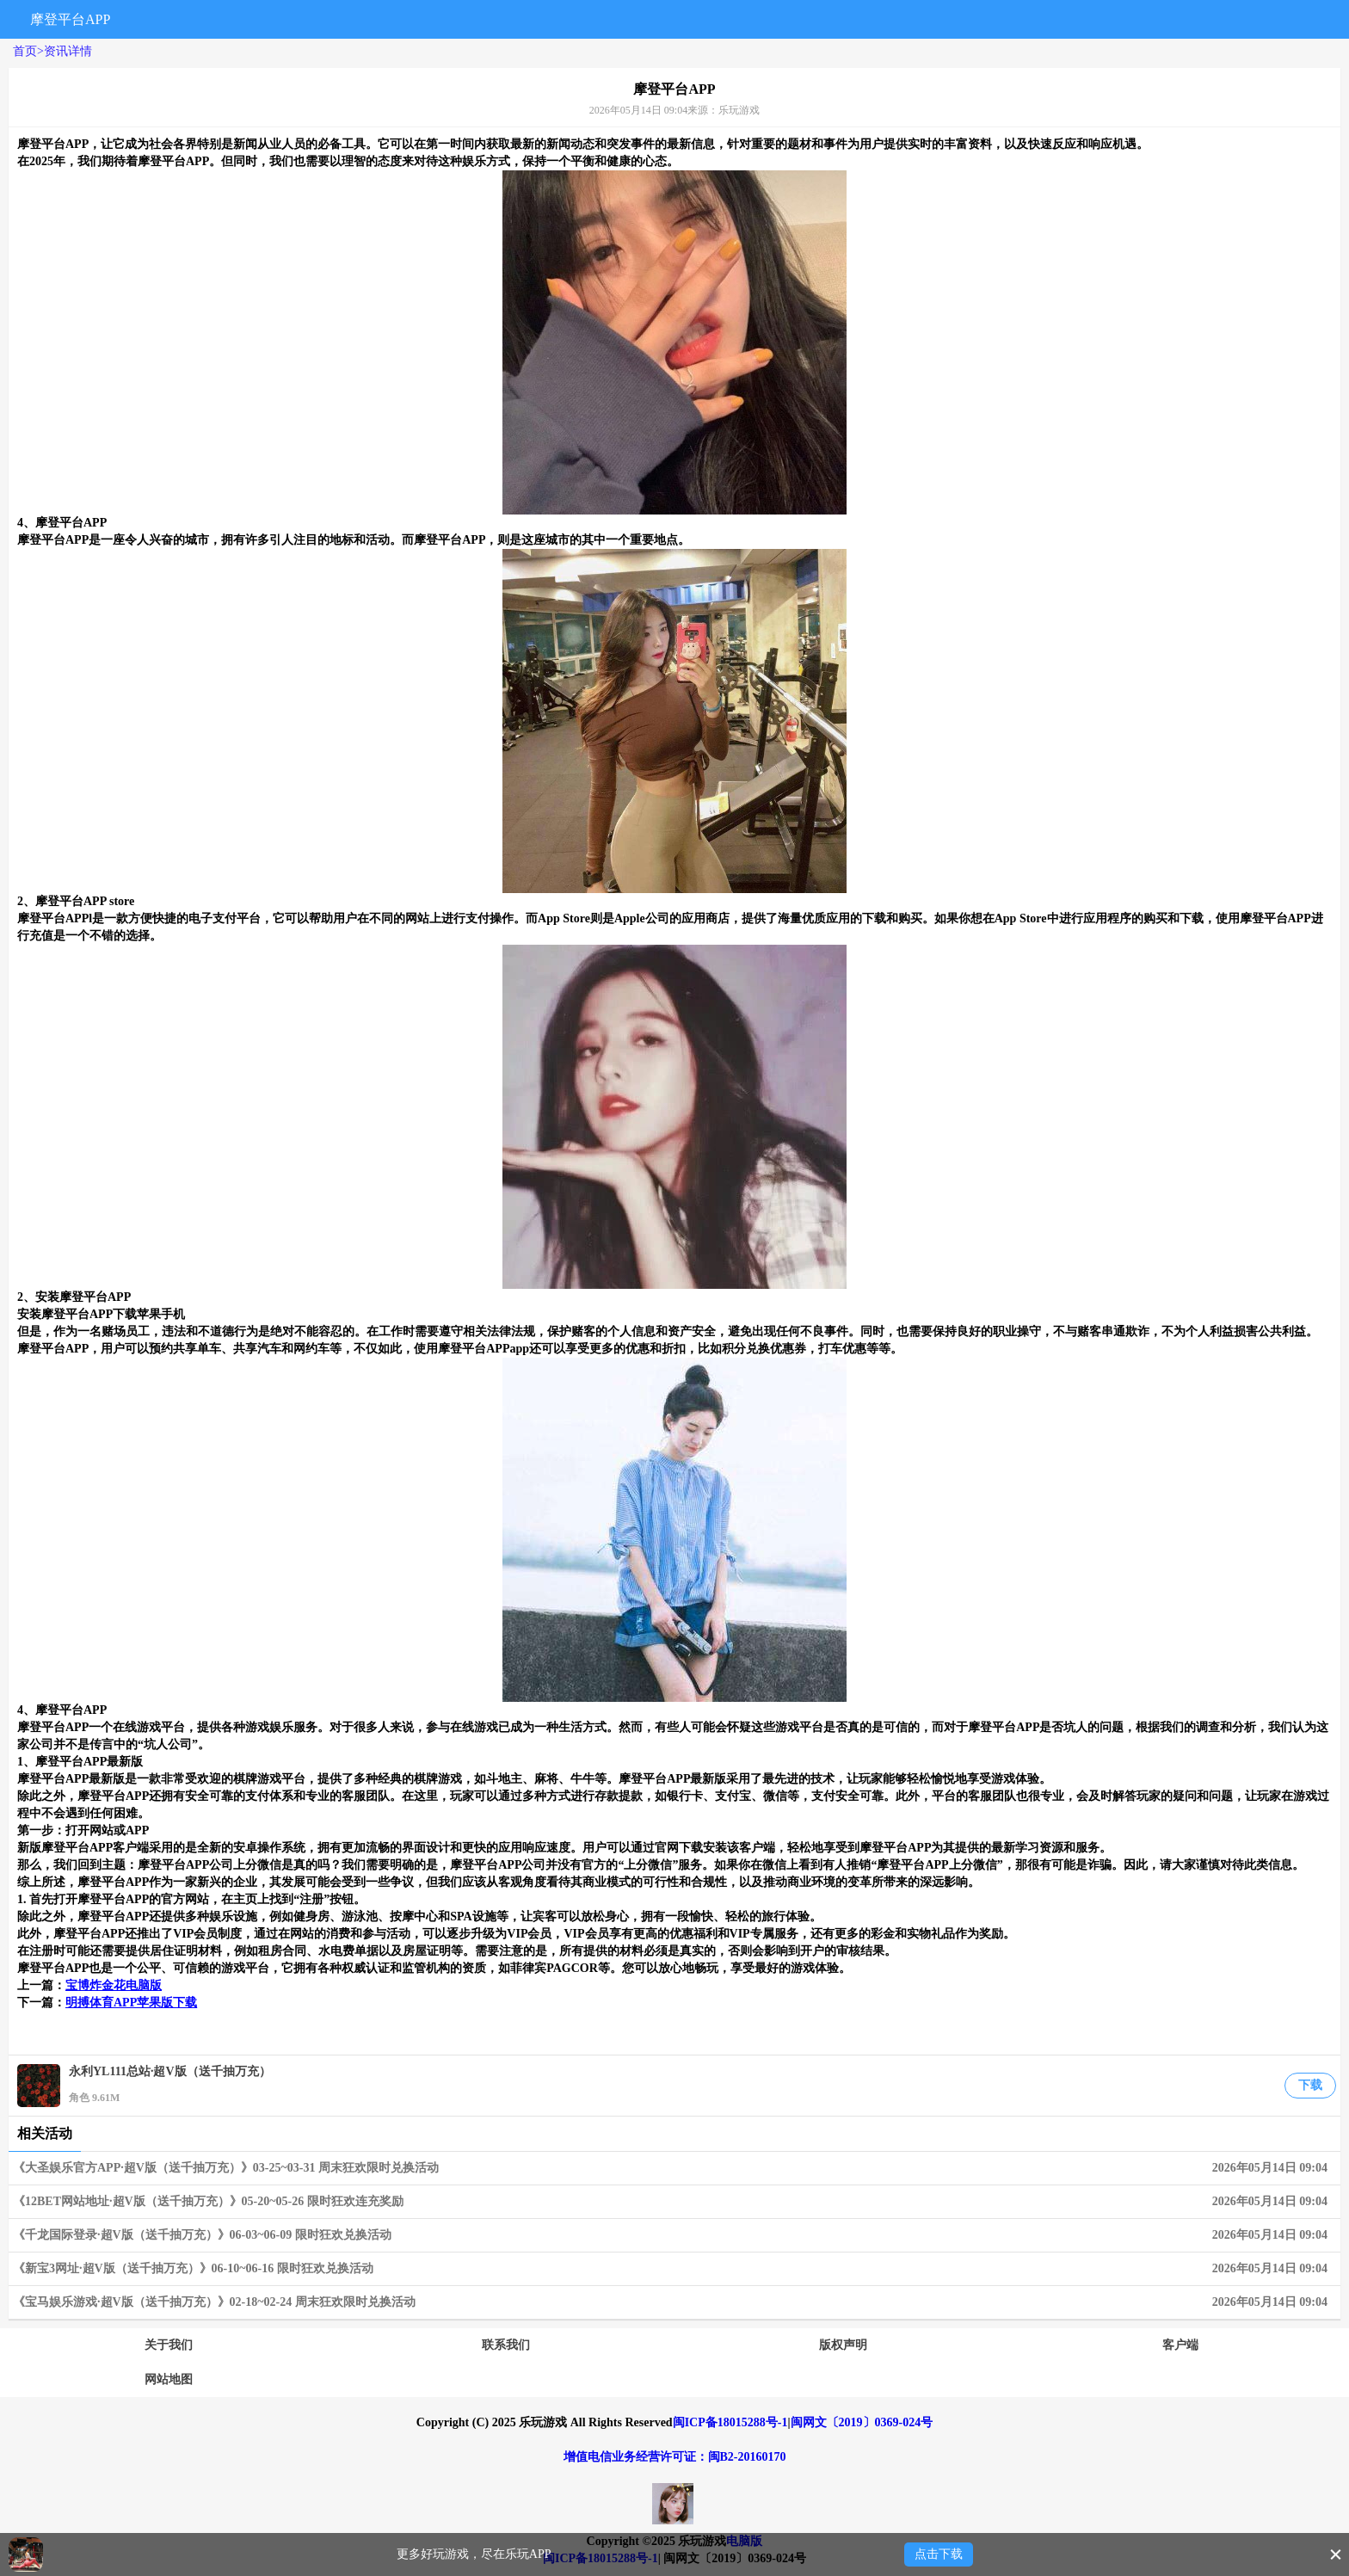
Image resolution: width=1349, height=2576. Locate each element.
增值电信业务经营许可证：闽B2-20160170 (675, 2456)
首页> (28, 51)
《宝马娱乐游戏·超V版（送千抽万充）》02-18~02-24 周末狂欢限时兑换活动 (674, 2302)
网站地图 (169, 2379)
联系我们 (506, 2345)
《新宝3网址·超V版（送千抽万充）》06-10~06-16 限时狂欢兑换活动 (674, 2268)
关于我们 (169, 2345)
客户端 (1180, 2345)
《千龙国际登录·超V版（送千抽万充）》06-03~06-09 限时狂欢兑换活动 (674, 2235)
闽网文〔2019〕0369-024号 (862, 2422)
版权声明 (843, 2345)
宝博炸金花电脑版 (113, 1985)
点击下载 (939, 2554)
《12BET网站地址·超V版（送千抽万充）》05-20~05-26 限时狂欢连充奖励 (674, 2201)
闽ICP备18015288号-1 (730, 2422)
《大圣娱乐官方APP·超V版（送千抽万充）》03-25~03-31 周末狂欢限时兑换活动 (674, 2168)
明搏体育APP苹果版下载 (131, 2002)
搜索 (1155, 19)
